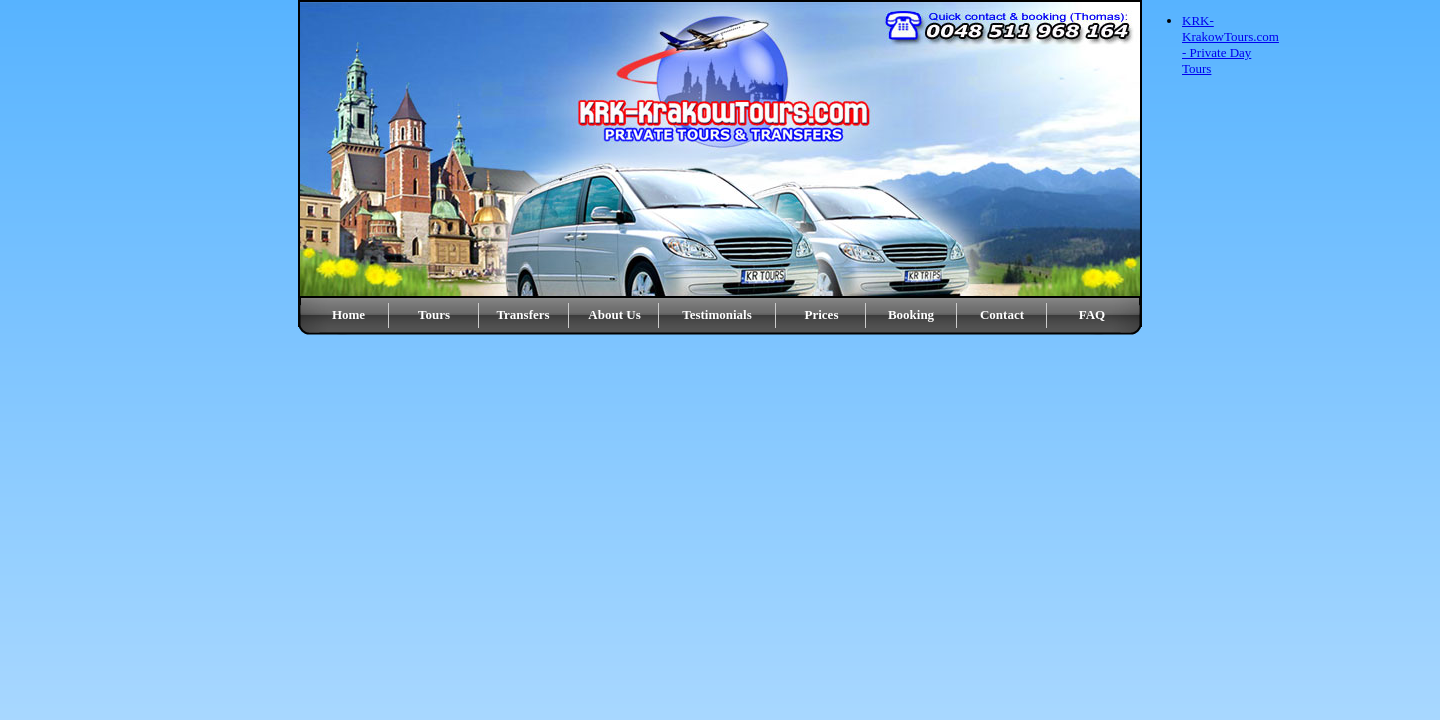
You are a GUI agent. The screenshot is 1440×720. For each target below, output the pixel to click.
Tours (434, 314)
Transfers (522, 314)
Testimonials (717, 314)
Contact (1002, 314)
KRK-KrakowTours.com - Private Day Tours (1230, 44)
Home (348, 314)
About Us (614, 314)
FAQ (1092, 314)
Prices (822, 314)
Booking (911, 314)
